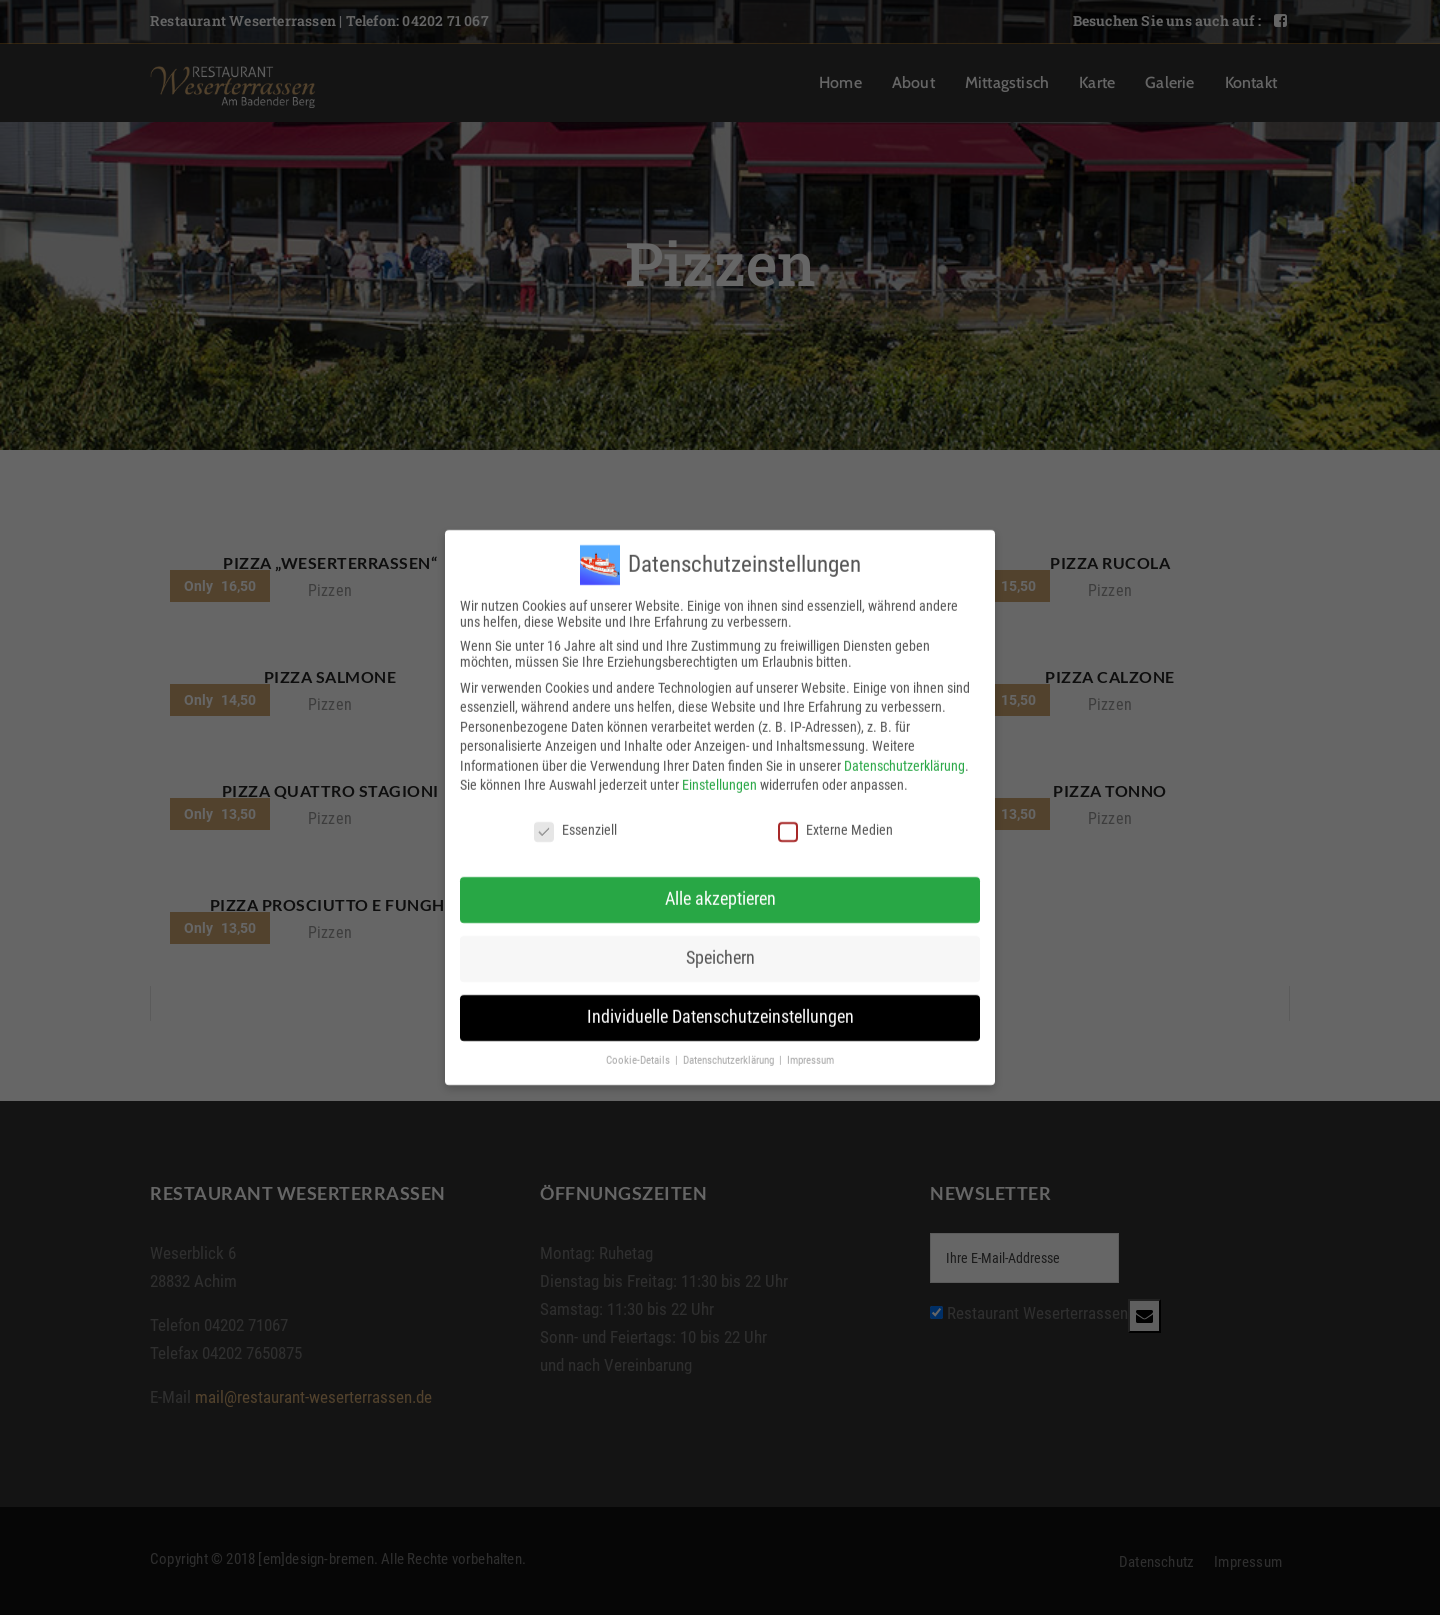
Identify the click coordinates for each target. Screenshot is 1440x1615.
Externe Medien (835, 817)
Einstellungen (719, 772)
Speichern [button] (720, 944)
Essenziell (575, 817)
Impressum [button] (810, 1046)
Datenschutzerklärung (904, 752)
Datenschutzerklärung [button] (730, 1046)
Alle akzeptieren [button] (720, 885)
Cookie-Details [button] (639, 1046)
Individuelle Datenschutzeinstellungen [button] (720, 1003)
